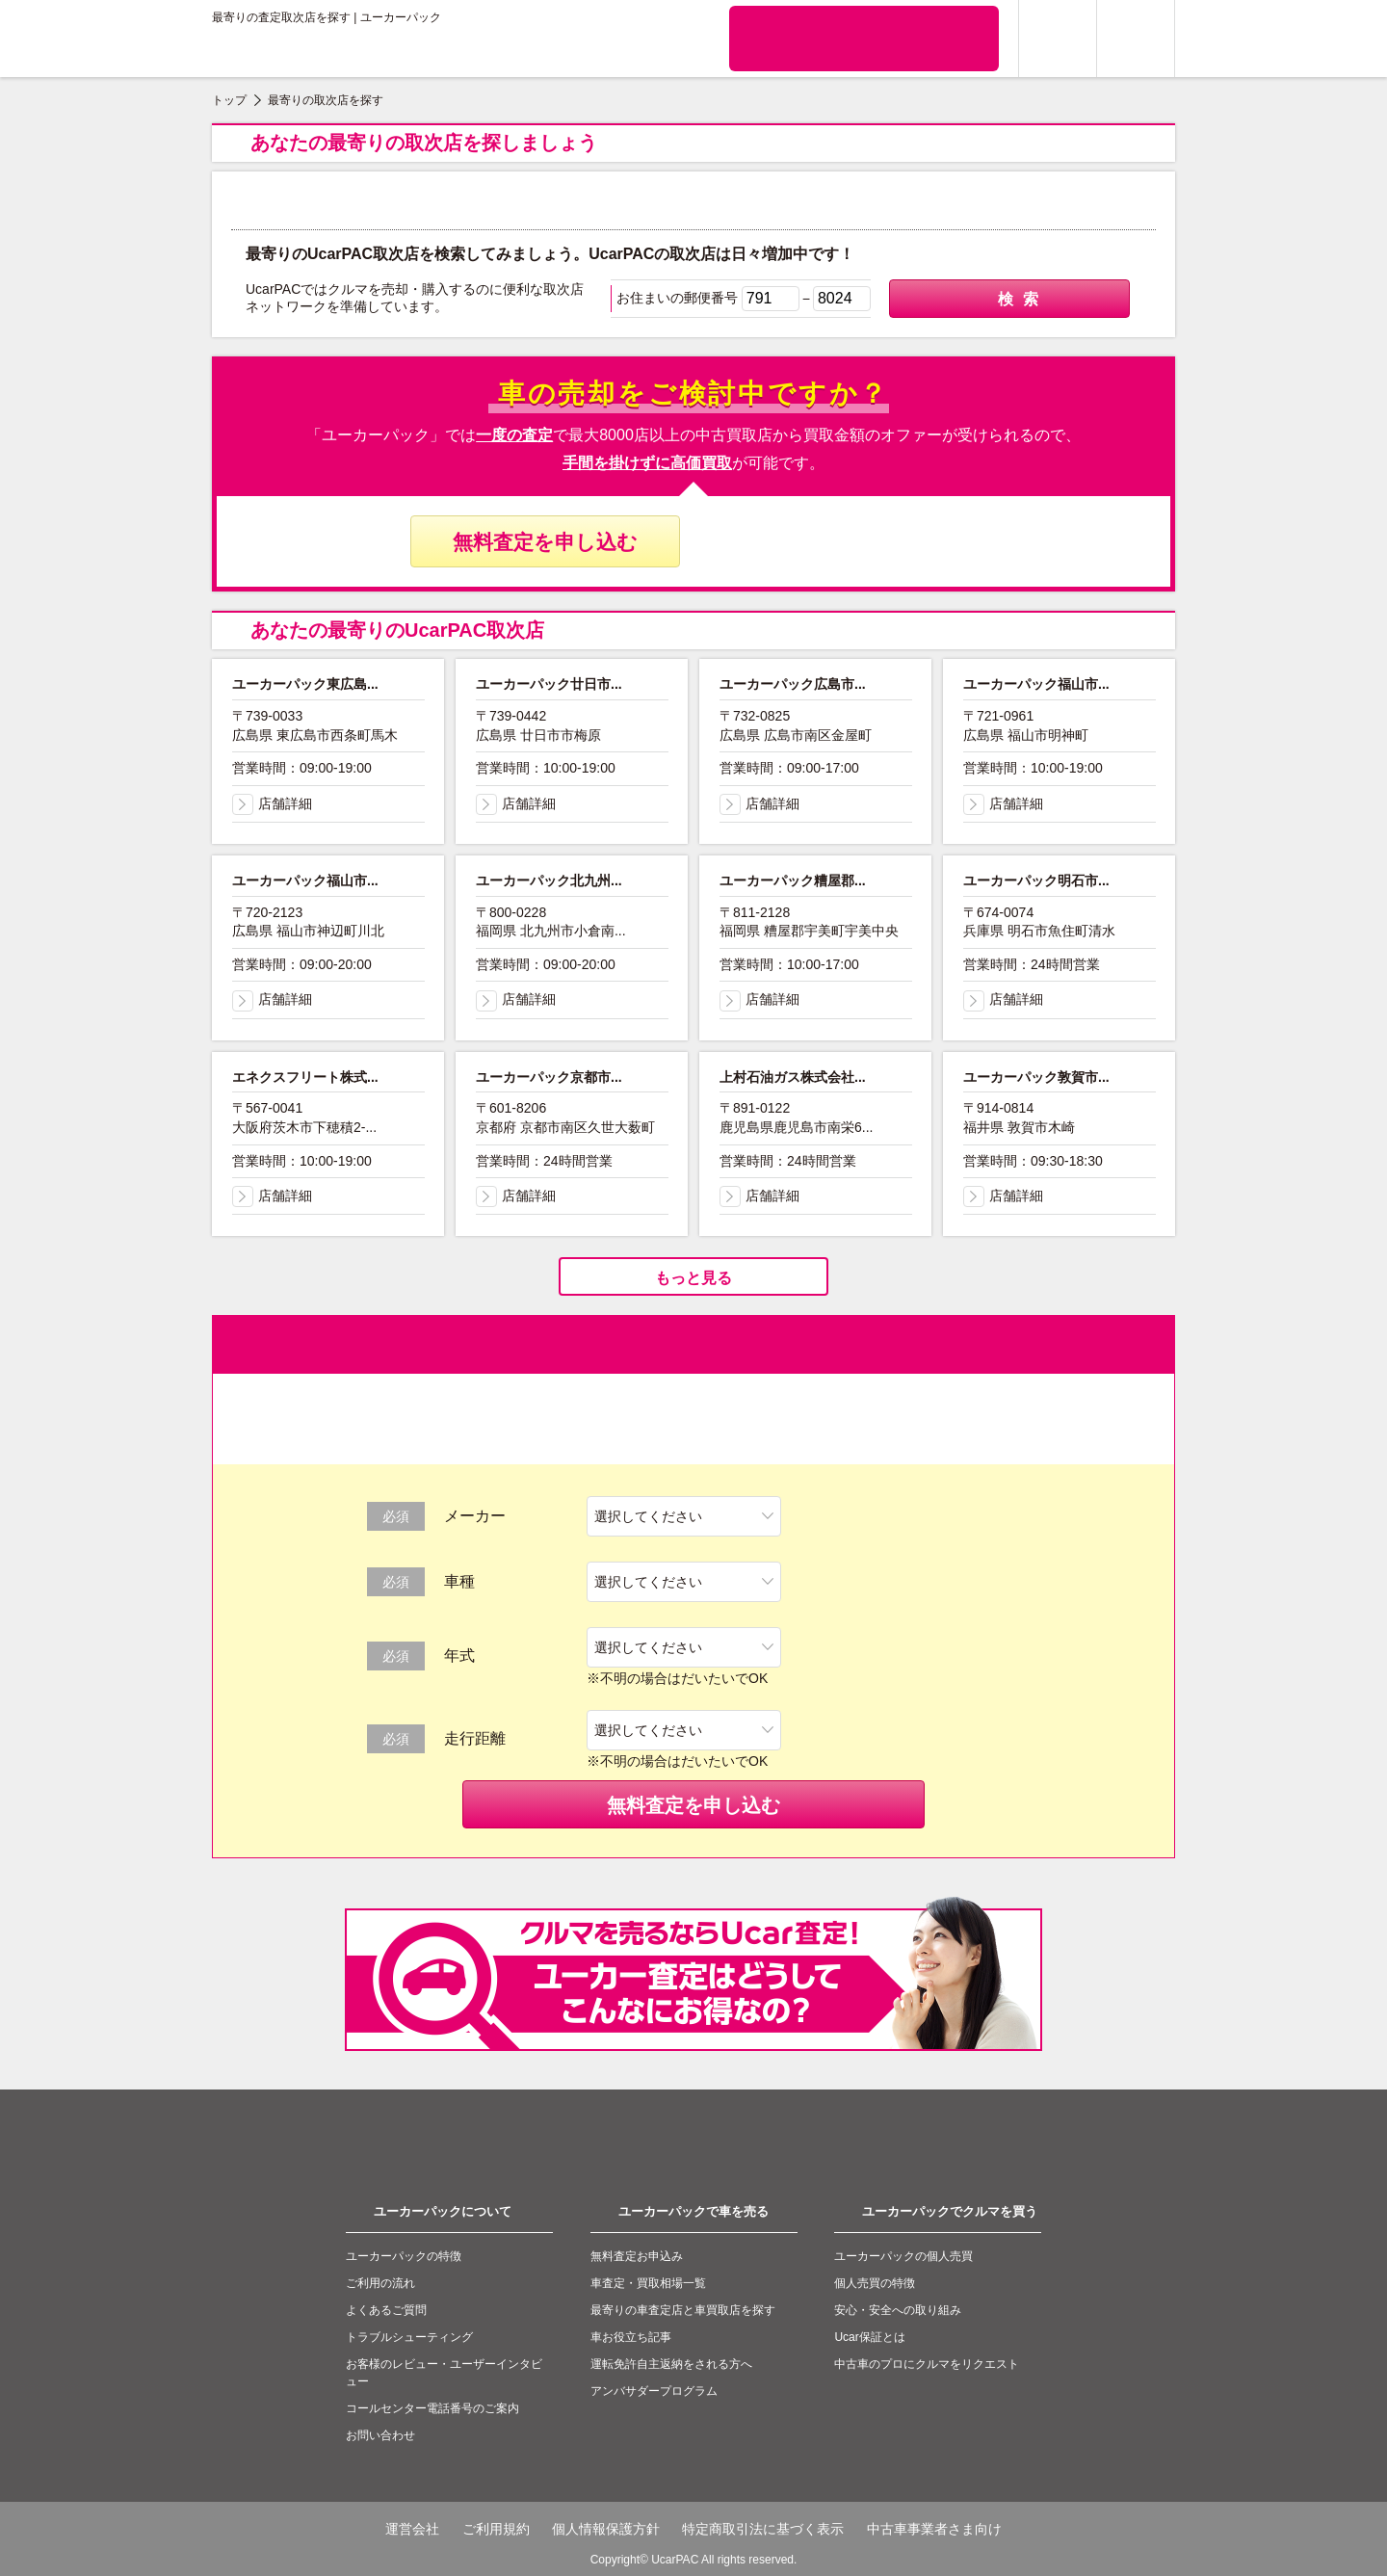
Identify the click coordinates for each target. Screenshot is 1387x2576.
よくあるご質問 (386, 2310)
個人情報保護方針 (606, 2529)
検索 (1009, 300)
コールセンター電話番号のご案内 (432, 2408)
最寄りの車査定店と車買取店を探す (682, 2310)
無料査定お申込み (636, 2256)
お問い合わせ (380, 2435)
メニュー (1135, 38)
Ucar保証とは (869, 2337)
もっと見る (693, 1278)
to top (1146, 2230)
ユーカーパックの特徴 (403, 2256)
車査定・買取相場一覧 (648, 2283)
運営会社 (412, 2529)
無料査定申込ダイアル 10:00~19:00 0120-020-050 (864, 38)
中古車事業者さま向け (934, 2529)
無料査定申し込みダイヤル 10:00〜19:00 (843, 541)
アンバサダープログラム (654, 2391)
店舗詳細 (272, 803)
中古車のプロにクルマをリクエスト (926, 2364)
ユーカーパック (298, 54)
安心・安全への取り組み (897, 2310)
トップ (229, 100)
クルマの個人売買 (623, 39)
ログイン (1057, 38)
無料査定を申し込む (545, 542)
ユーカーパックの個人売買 (903, 2256)
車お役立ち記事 (630, 2337)
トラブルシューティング (409, 2337)
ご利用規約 (496, 2529)
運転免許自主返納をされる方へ (671, 2364)
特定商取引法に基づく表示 (763, 2529)
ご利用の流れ (380, 2283)
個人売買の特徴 (874, 2283)
